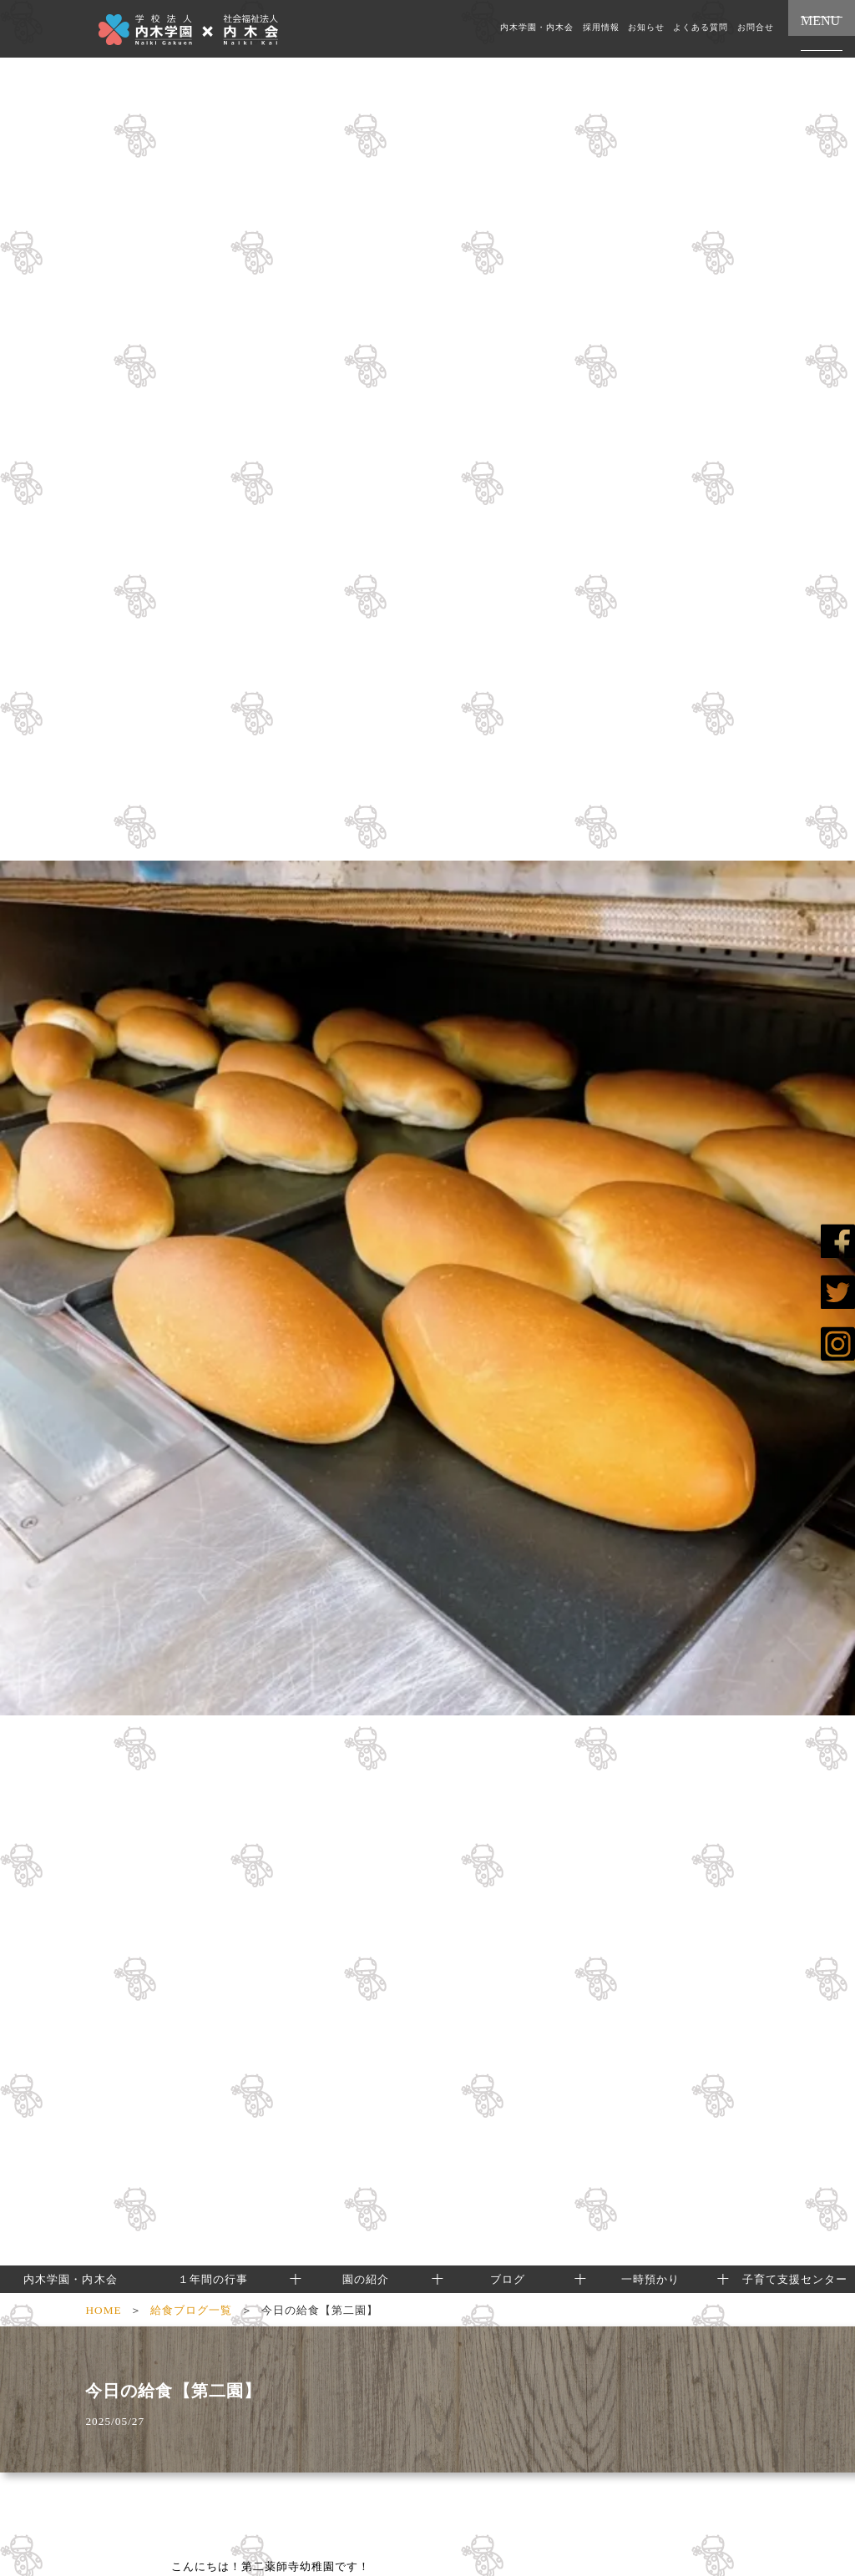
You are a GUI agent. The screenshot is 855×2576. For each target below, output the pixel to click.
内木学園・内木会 (537, 27)
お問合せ (755, 27)
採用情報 (601, 27)
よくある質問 (700, 27)
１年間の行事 (213, 2279)
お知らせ (646, 27)
